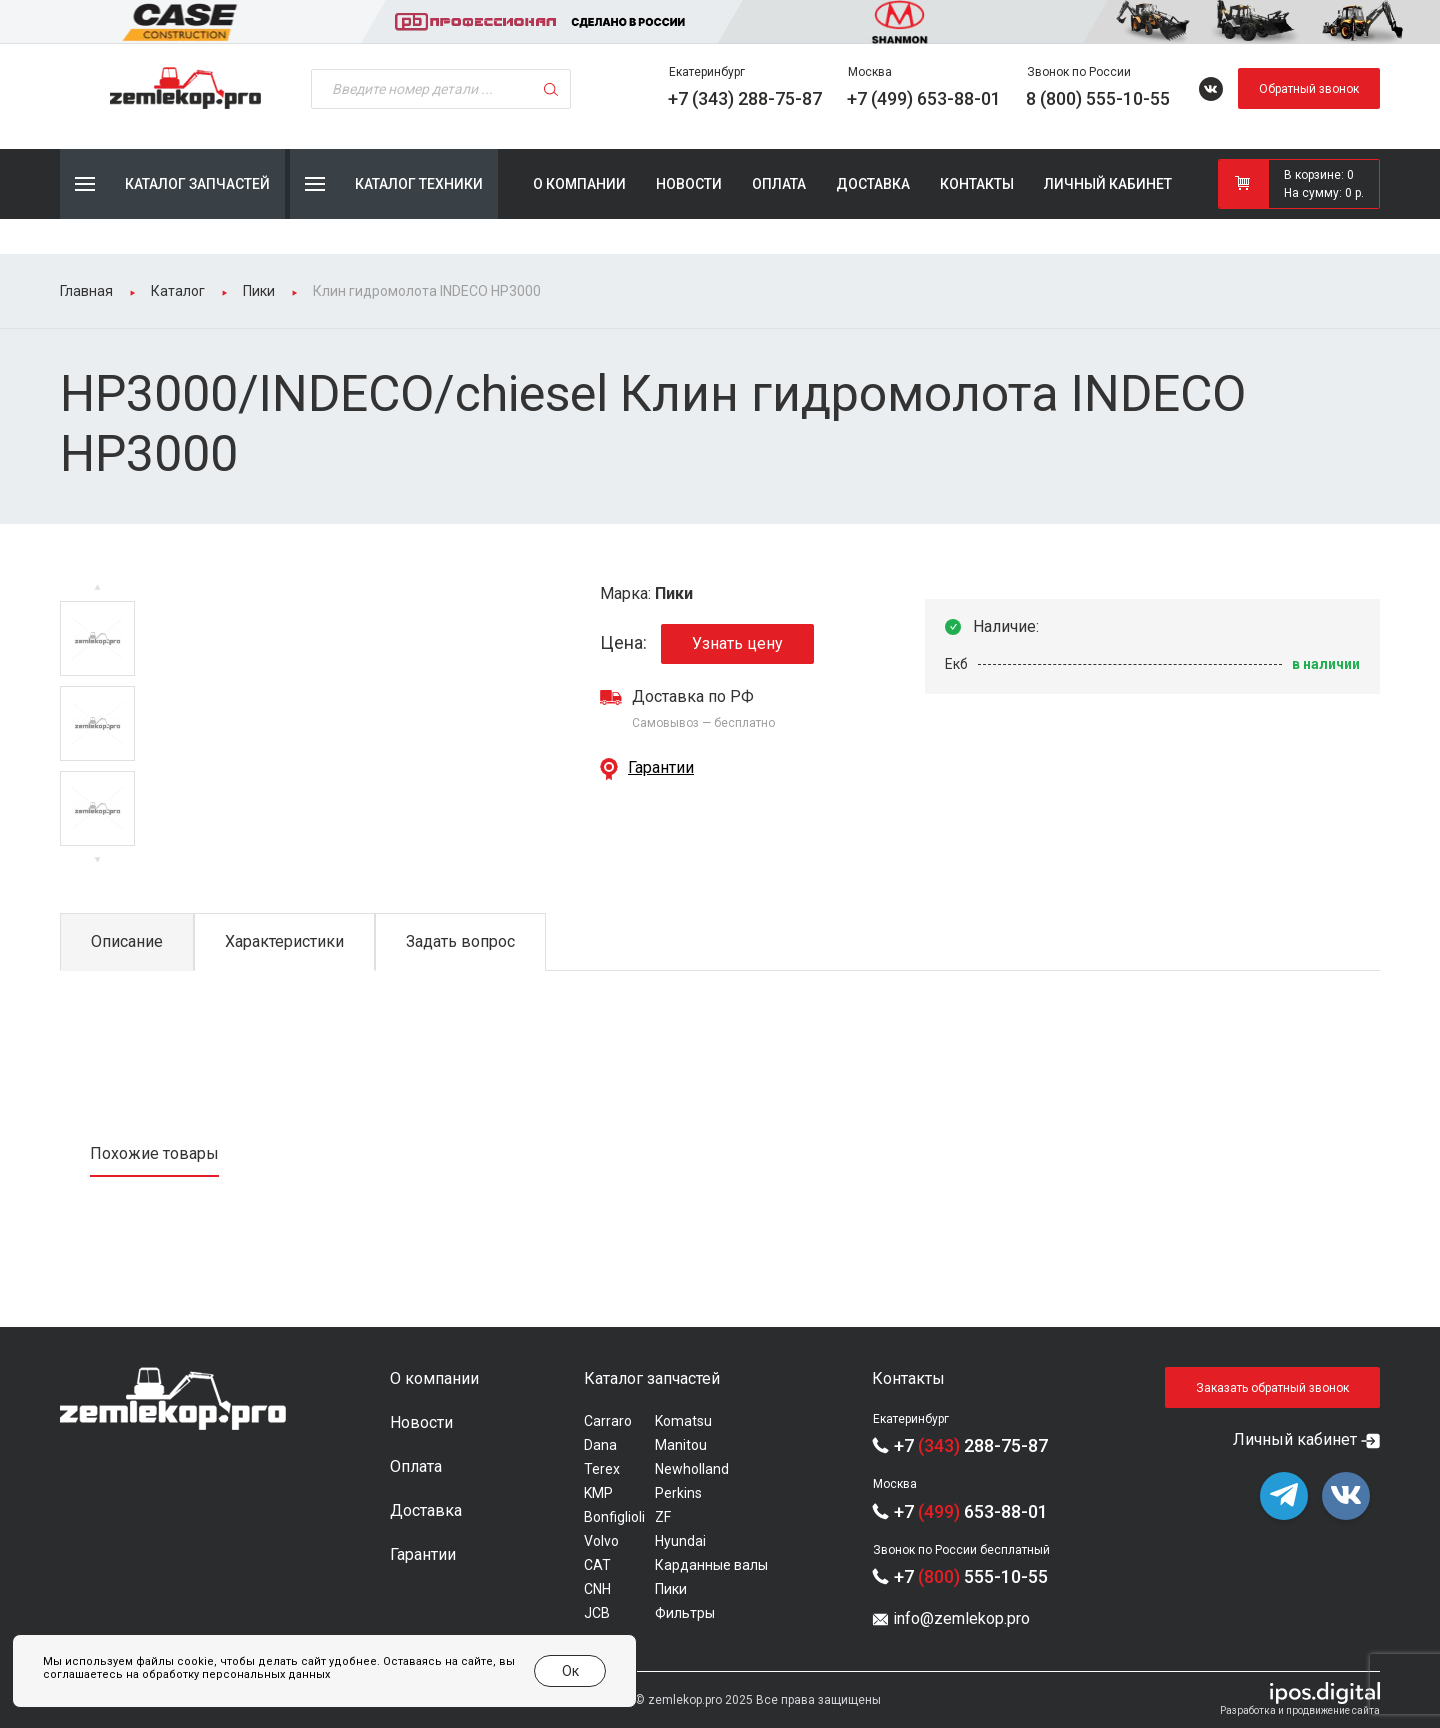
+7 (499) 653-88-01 (924, 98)
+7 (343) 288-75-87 (745, 98)
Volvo (601, 1541)
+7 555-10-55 (971, 1576)
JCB (597, 1613)
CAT (597, 1565)
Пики (671, 1589)
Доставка (873, 184)
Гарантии (661, 767)
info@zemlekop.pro (961, 1618)
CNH (597, 1589)
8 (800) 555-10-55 (1098, 98)
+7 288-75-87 (971, 1445)
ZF (663, 1517)
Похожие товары (154, 1153)
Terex (602, 1469)
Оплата (779, 184)
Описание (127, 941)
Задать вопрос (460, 941)
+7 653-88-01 (971, 1511)
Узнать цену (737, 643)
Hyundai (680, 1541)
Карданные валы (711, 1565)
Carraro (608, 1421)
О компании (579, 184)
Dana (600, 1445)
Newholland (692, 1469)
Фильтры (685, 1613)
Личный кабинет (1108, 184)
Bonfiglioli (614, 1517)
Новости (689, 184)
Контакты (977, 184)
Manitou (681, 1445)
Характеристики (284, 941)
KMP (598, 1493)
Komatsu (683, 1421)
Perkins (678, 1493)
